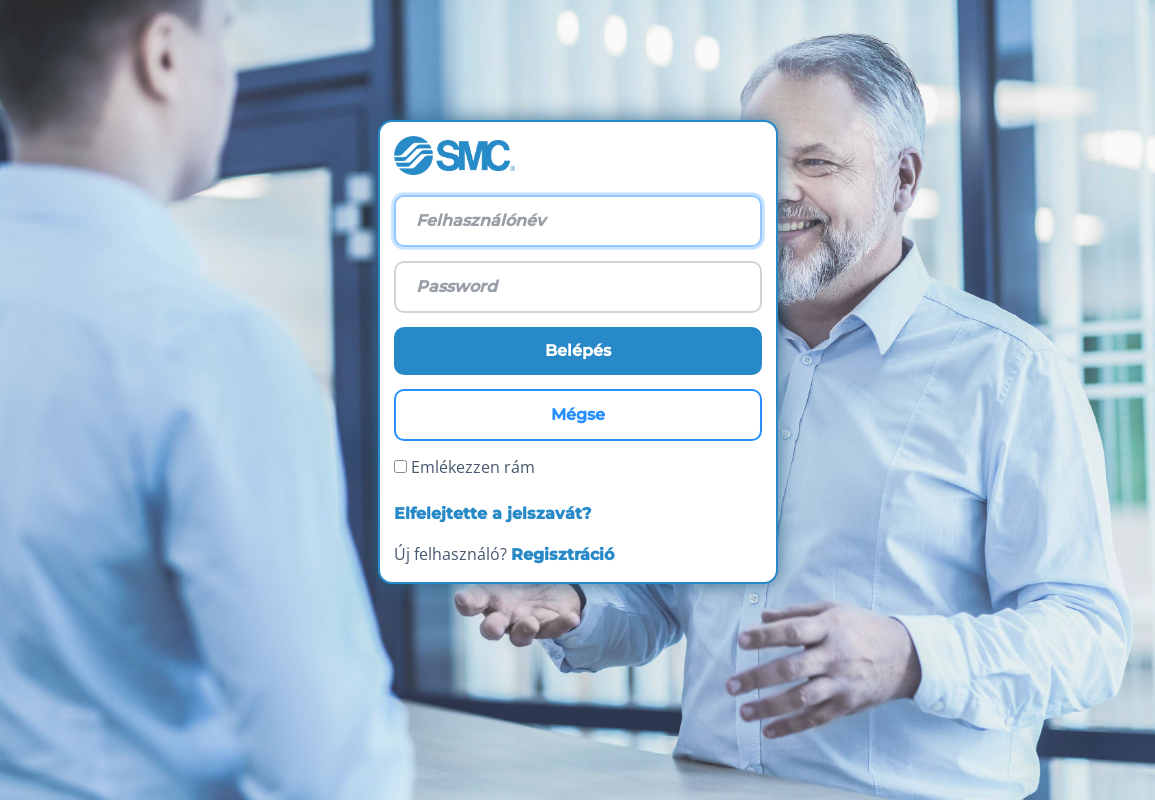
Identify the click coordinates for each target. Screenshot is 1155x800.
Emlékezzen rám (464, 467)
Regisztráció (562, 554)
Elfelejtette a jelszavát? (492, 513)
